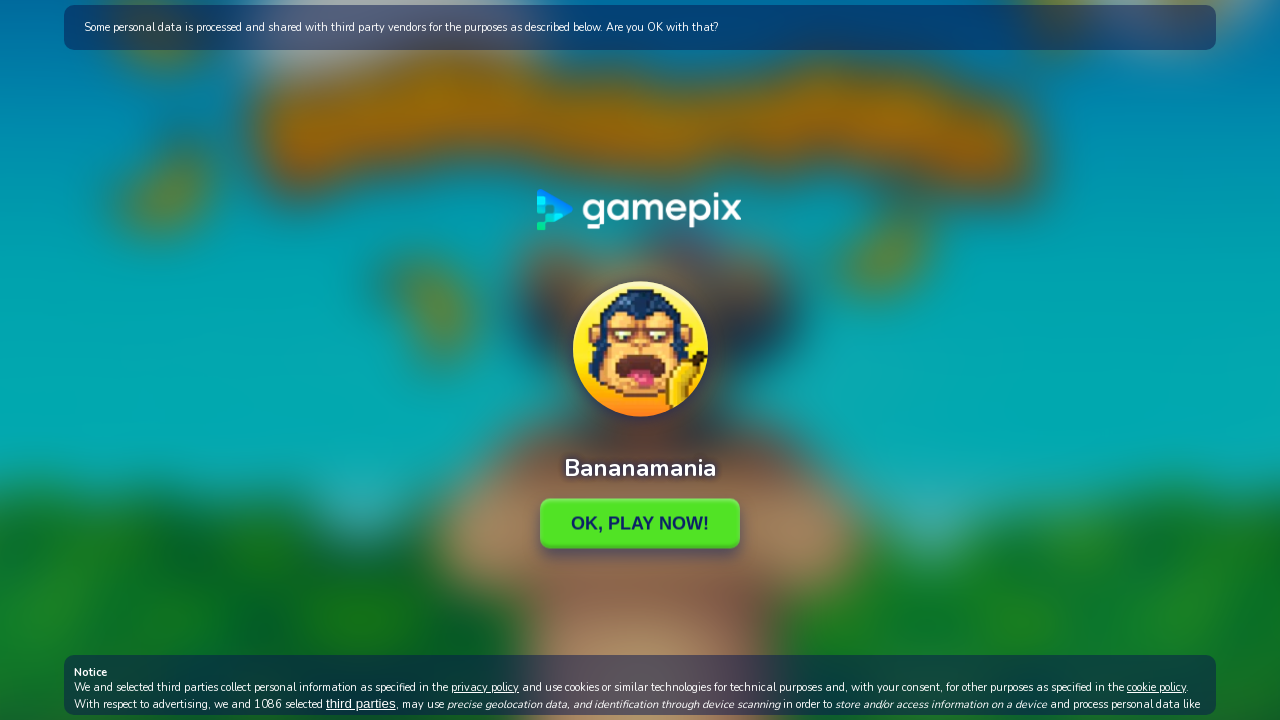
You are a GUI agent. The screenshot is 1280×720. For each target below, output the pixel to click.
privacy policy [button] (485, 687)
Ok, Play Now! (640, 523)
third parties (361, 703)
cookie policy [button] (1156, 687)
